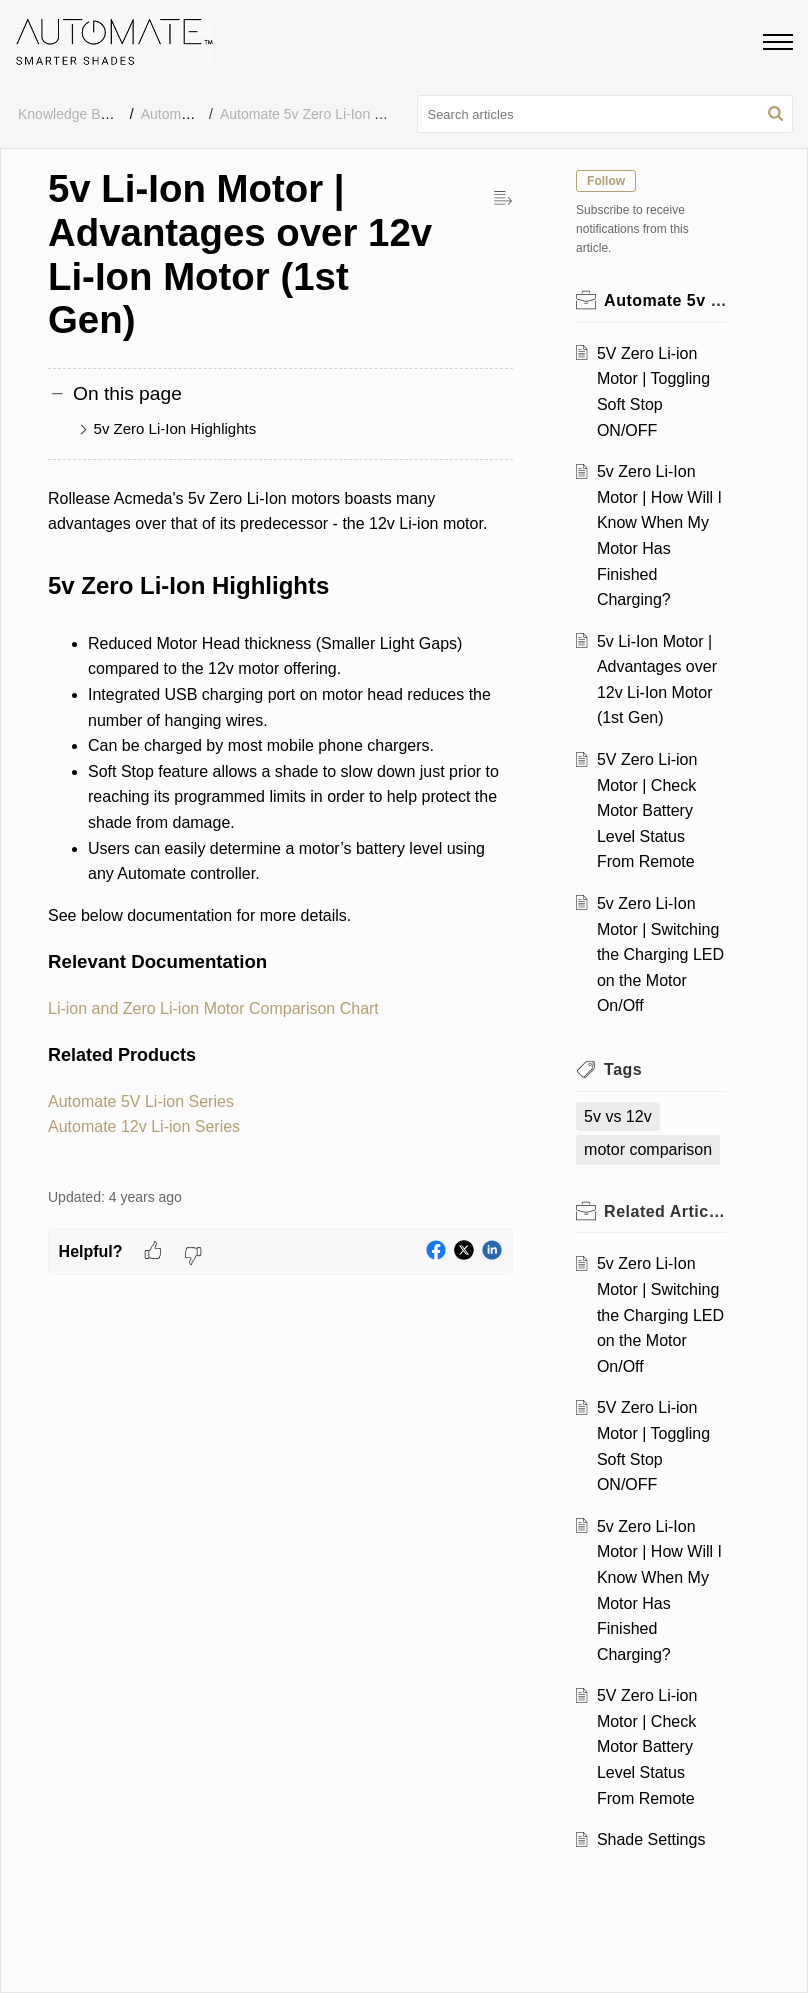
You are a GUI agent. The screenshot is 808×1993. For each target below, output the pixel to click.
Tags (624, 1069)
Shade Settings (651, 1839)
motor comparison (649, 1149)
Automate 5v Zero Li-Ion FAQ (311, 114)
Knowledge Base (70, 114)
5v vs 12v (619, 1116)
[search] (605, 114)
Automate (171, 114)
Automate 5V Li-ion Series (141, 1101)
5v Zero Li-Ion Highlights (175, 428)
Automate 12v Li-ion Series (144, 1126)
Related (665, 1211)
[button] (775, 114)
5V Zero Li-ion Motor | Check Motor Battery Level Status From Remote (647, 810)
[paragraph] (280, 826)
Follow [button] (607, 181)
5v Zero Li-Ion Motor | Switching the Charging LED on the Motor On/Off (660, 954)
